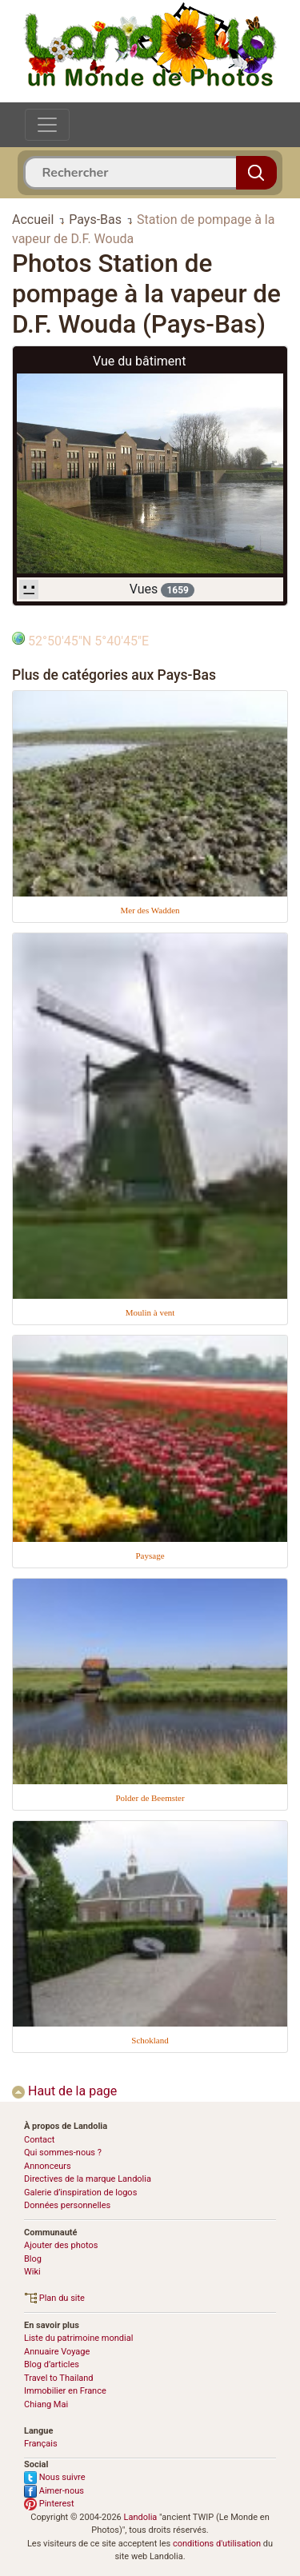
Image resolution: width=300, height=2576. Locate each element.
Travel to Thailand (59, 2378)
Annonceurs (47, 2166)
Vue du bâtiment (139, 361)
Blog (33, 2259)
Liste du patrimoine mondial (78, 2338)
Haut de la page (64, 2091)
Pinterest (49, 2503)
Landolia (141, 2517)
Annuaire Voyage (57, 2351)
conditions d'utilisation (217, 2543)
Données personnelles (67, 2205)
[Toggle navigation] (47, 125)
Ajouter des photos (61, 2245)
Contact (39, 2140)
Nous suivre (55, 2477)
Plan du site (54, 2298)
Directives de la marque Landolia (87, 2179)
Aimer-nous (54, 2491)
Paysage (149, 1555)
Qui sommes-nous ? (63, 2152)
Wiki (32, 2271)
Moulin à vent (150, 1312)
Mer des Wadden (149, 910)
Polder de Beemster (149, 1798)
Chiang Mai (46, 2404)
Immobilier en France (65, 2391)
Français (41, 2443)
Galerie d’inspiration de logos (80, 2192)
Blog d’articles (51, 2364)
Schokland (149, 2040)
